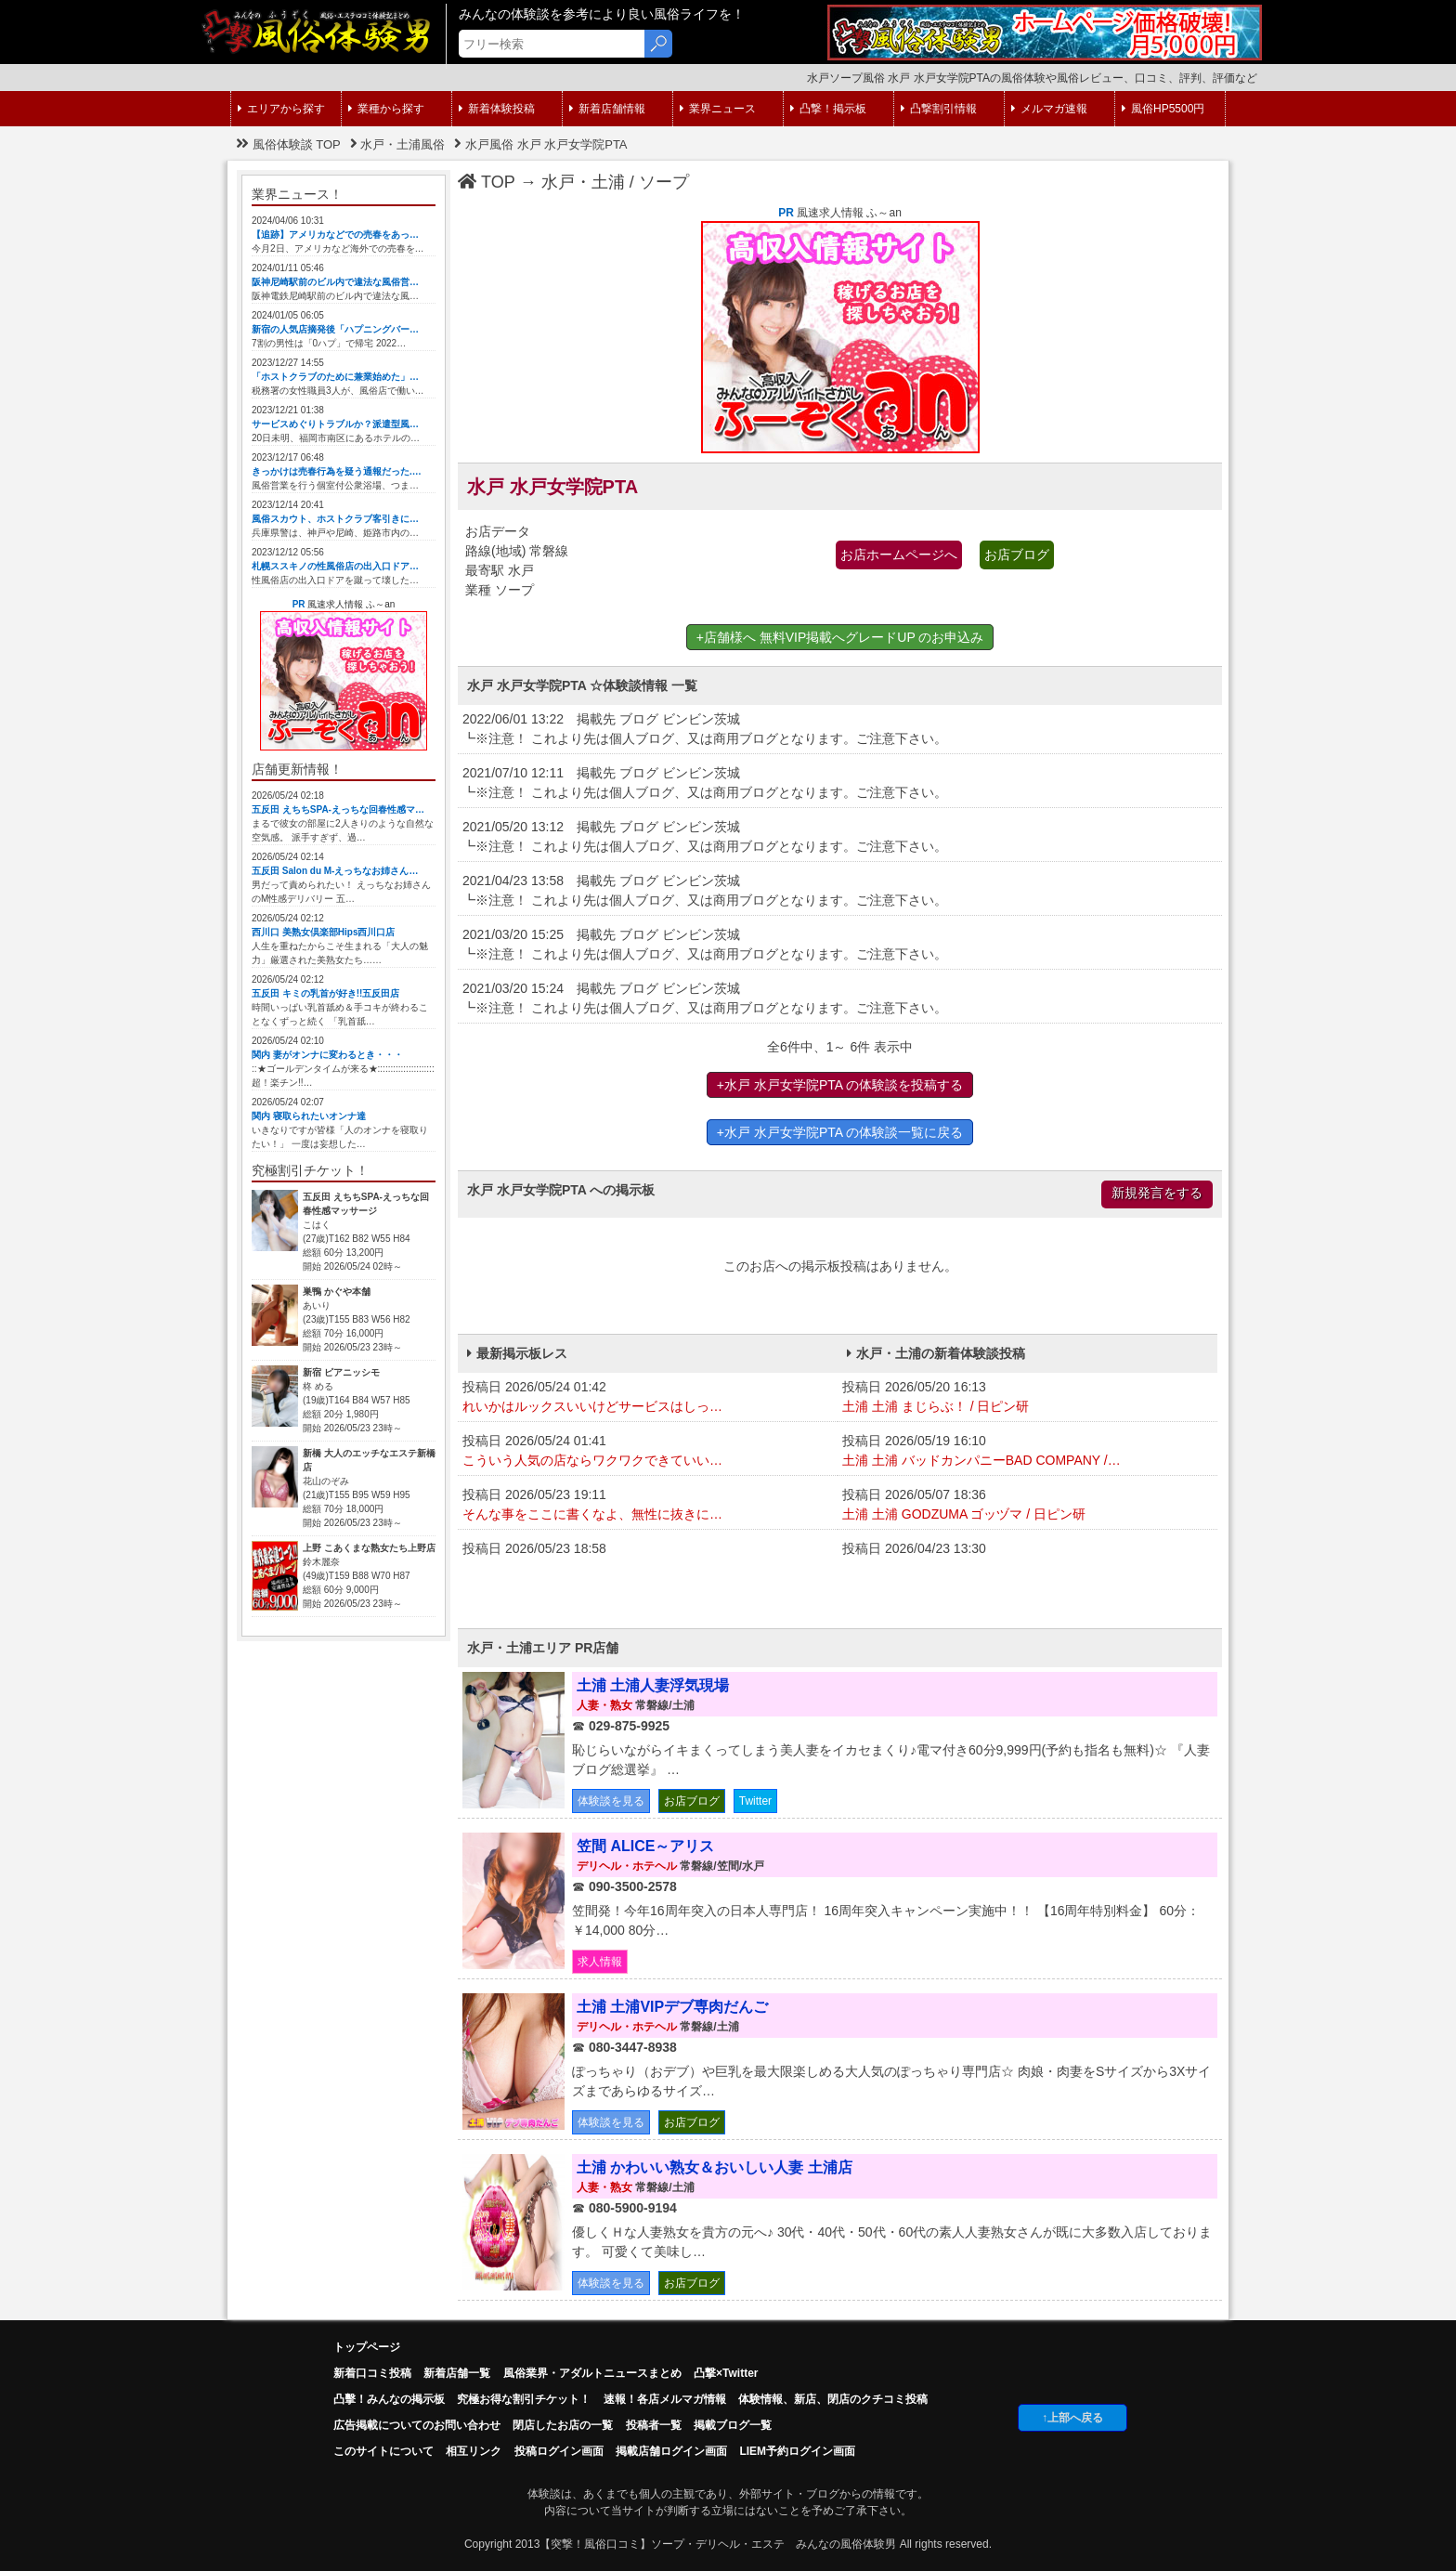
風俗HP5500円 (1163, 108)
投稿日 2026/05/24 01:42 (647, 1397)
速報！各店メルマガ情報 (665, 2399)
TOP (486, 182)
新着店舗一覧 (456, 2373)
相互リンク (473, 2451)
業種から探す (386, 108)
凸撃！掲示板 (828, 108)
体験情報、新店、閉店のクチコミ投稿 (833, 2399)
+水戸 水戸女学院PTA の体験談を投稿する (840, 1084)
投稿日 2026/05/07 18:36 (1027, 1505)
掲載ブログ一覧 (733, 2425)
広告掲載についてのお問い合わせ (416, 2425)
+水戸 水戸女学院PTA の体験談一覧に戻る (840, 1132)
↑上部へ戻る (1072, 2417)
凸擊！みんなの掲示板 (389, 2399)
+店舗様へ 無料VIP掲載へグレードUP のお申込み (840, 637)
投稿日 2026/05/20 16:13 (1027, 1397)
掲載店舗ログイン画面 (671, 2451)
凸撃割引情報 (939, 108)
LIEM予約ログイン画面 (797, 2451)
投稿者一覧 (654, 2425)
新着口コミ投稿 (372, 2373)
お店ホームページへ (898, 554)
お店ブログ (1016, 554)
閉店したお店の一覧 (563, 2425)
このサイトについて (383, 2451)
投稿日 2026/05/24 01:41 (647, 1451)
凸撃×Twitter (726, 2373)
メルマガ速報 (1049, 108)
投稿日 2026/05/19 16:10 (1027, 1451)
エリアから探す (281, 108)
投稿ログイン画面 (559, 2451)
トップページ (366, 2347)
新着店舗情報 (607, 108)
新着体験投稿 (497, 108)
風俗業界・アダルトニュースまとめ (592, 2373)
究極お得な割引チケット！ (524, 2399)
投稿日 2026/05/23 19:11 (647, 1505)
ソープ (664, 182)
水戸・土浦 (583, 182)
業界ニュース (718, 108)
